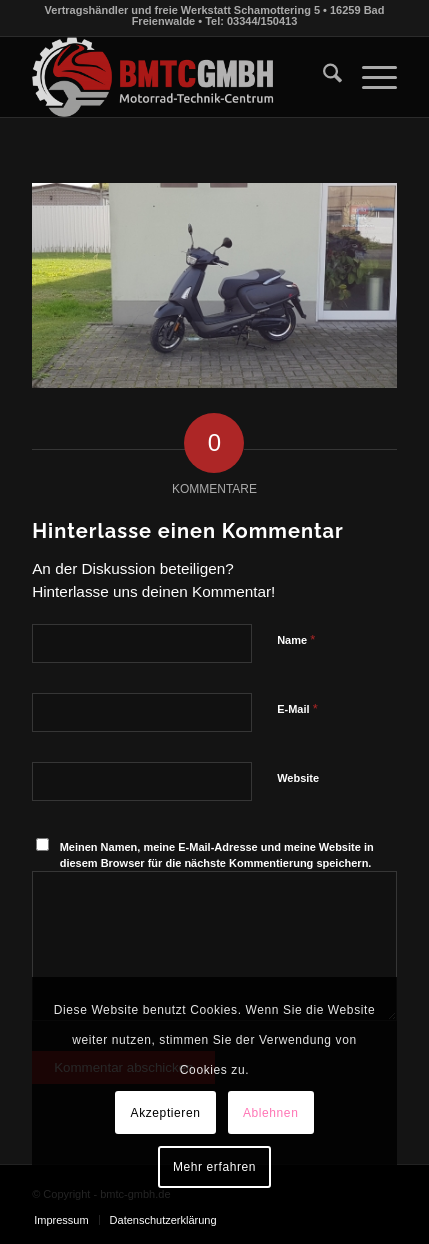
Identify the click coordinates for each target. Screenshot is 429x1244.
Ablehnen (271, 1113)
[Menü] (369, 77)
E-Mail (297, 708)
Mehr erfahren (214, 1167)
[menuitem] (322, 77)
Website (298, 778)
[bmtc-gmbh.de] (178, 77)
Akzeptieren (166, 1113)
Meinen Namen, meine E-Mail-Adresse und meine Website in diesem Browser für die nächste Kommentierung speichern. (217, 855)
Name (296, 639)
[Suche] (322, 77)
